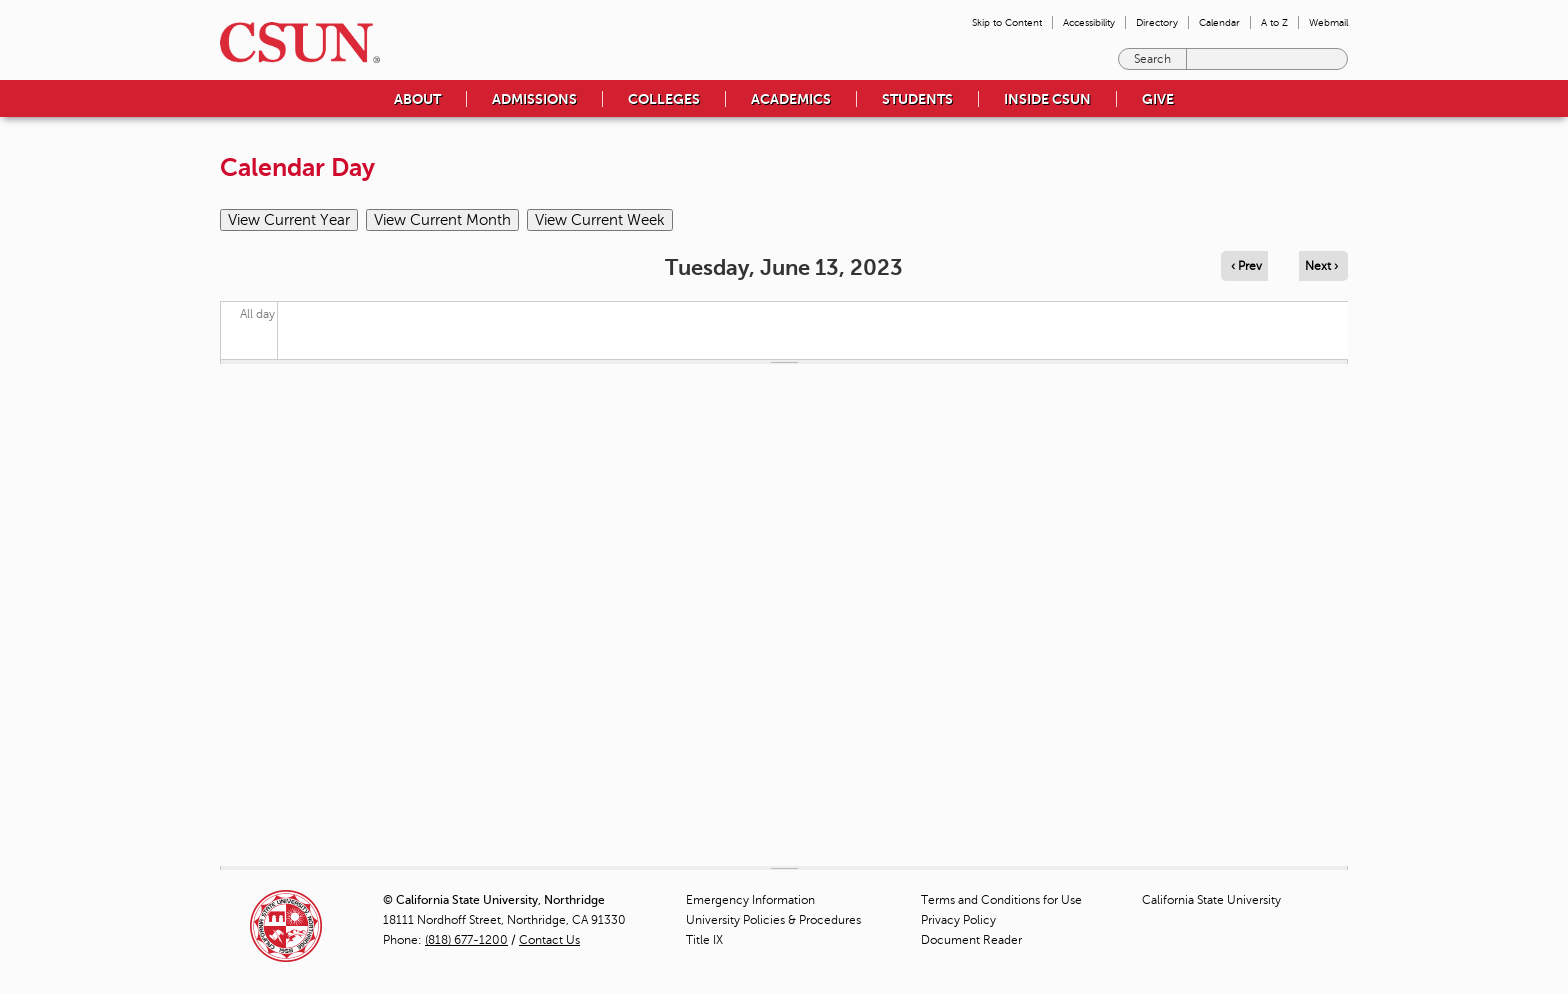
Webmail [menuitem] (1328, 22)
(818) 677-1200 (466, 940)
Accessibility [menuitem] (1089, 22)
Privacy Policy (958, 920)
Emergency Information (750, 900)
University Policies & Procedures (773, 920)
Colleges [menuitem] (664, 99)
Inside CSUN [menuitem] (1047, 99)
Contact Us (549, 940)
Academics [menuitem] (791, 99)
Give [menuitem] (1158, 99)
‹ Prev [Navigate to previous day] (1246, 266)
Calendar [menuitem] (1219, 22)
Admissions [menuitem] (534, 99)
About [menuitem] (417, 99)
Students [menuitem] (917, 99)
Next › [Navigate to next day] (1321, 266)
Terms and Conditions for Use (1001, 900)
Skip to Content (1007, 22)
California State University (1211, 900)
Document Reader (971, 940)
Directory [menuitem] (1157, 22)
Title (704, 940)
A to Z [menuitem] (1274, 22)
